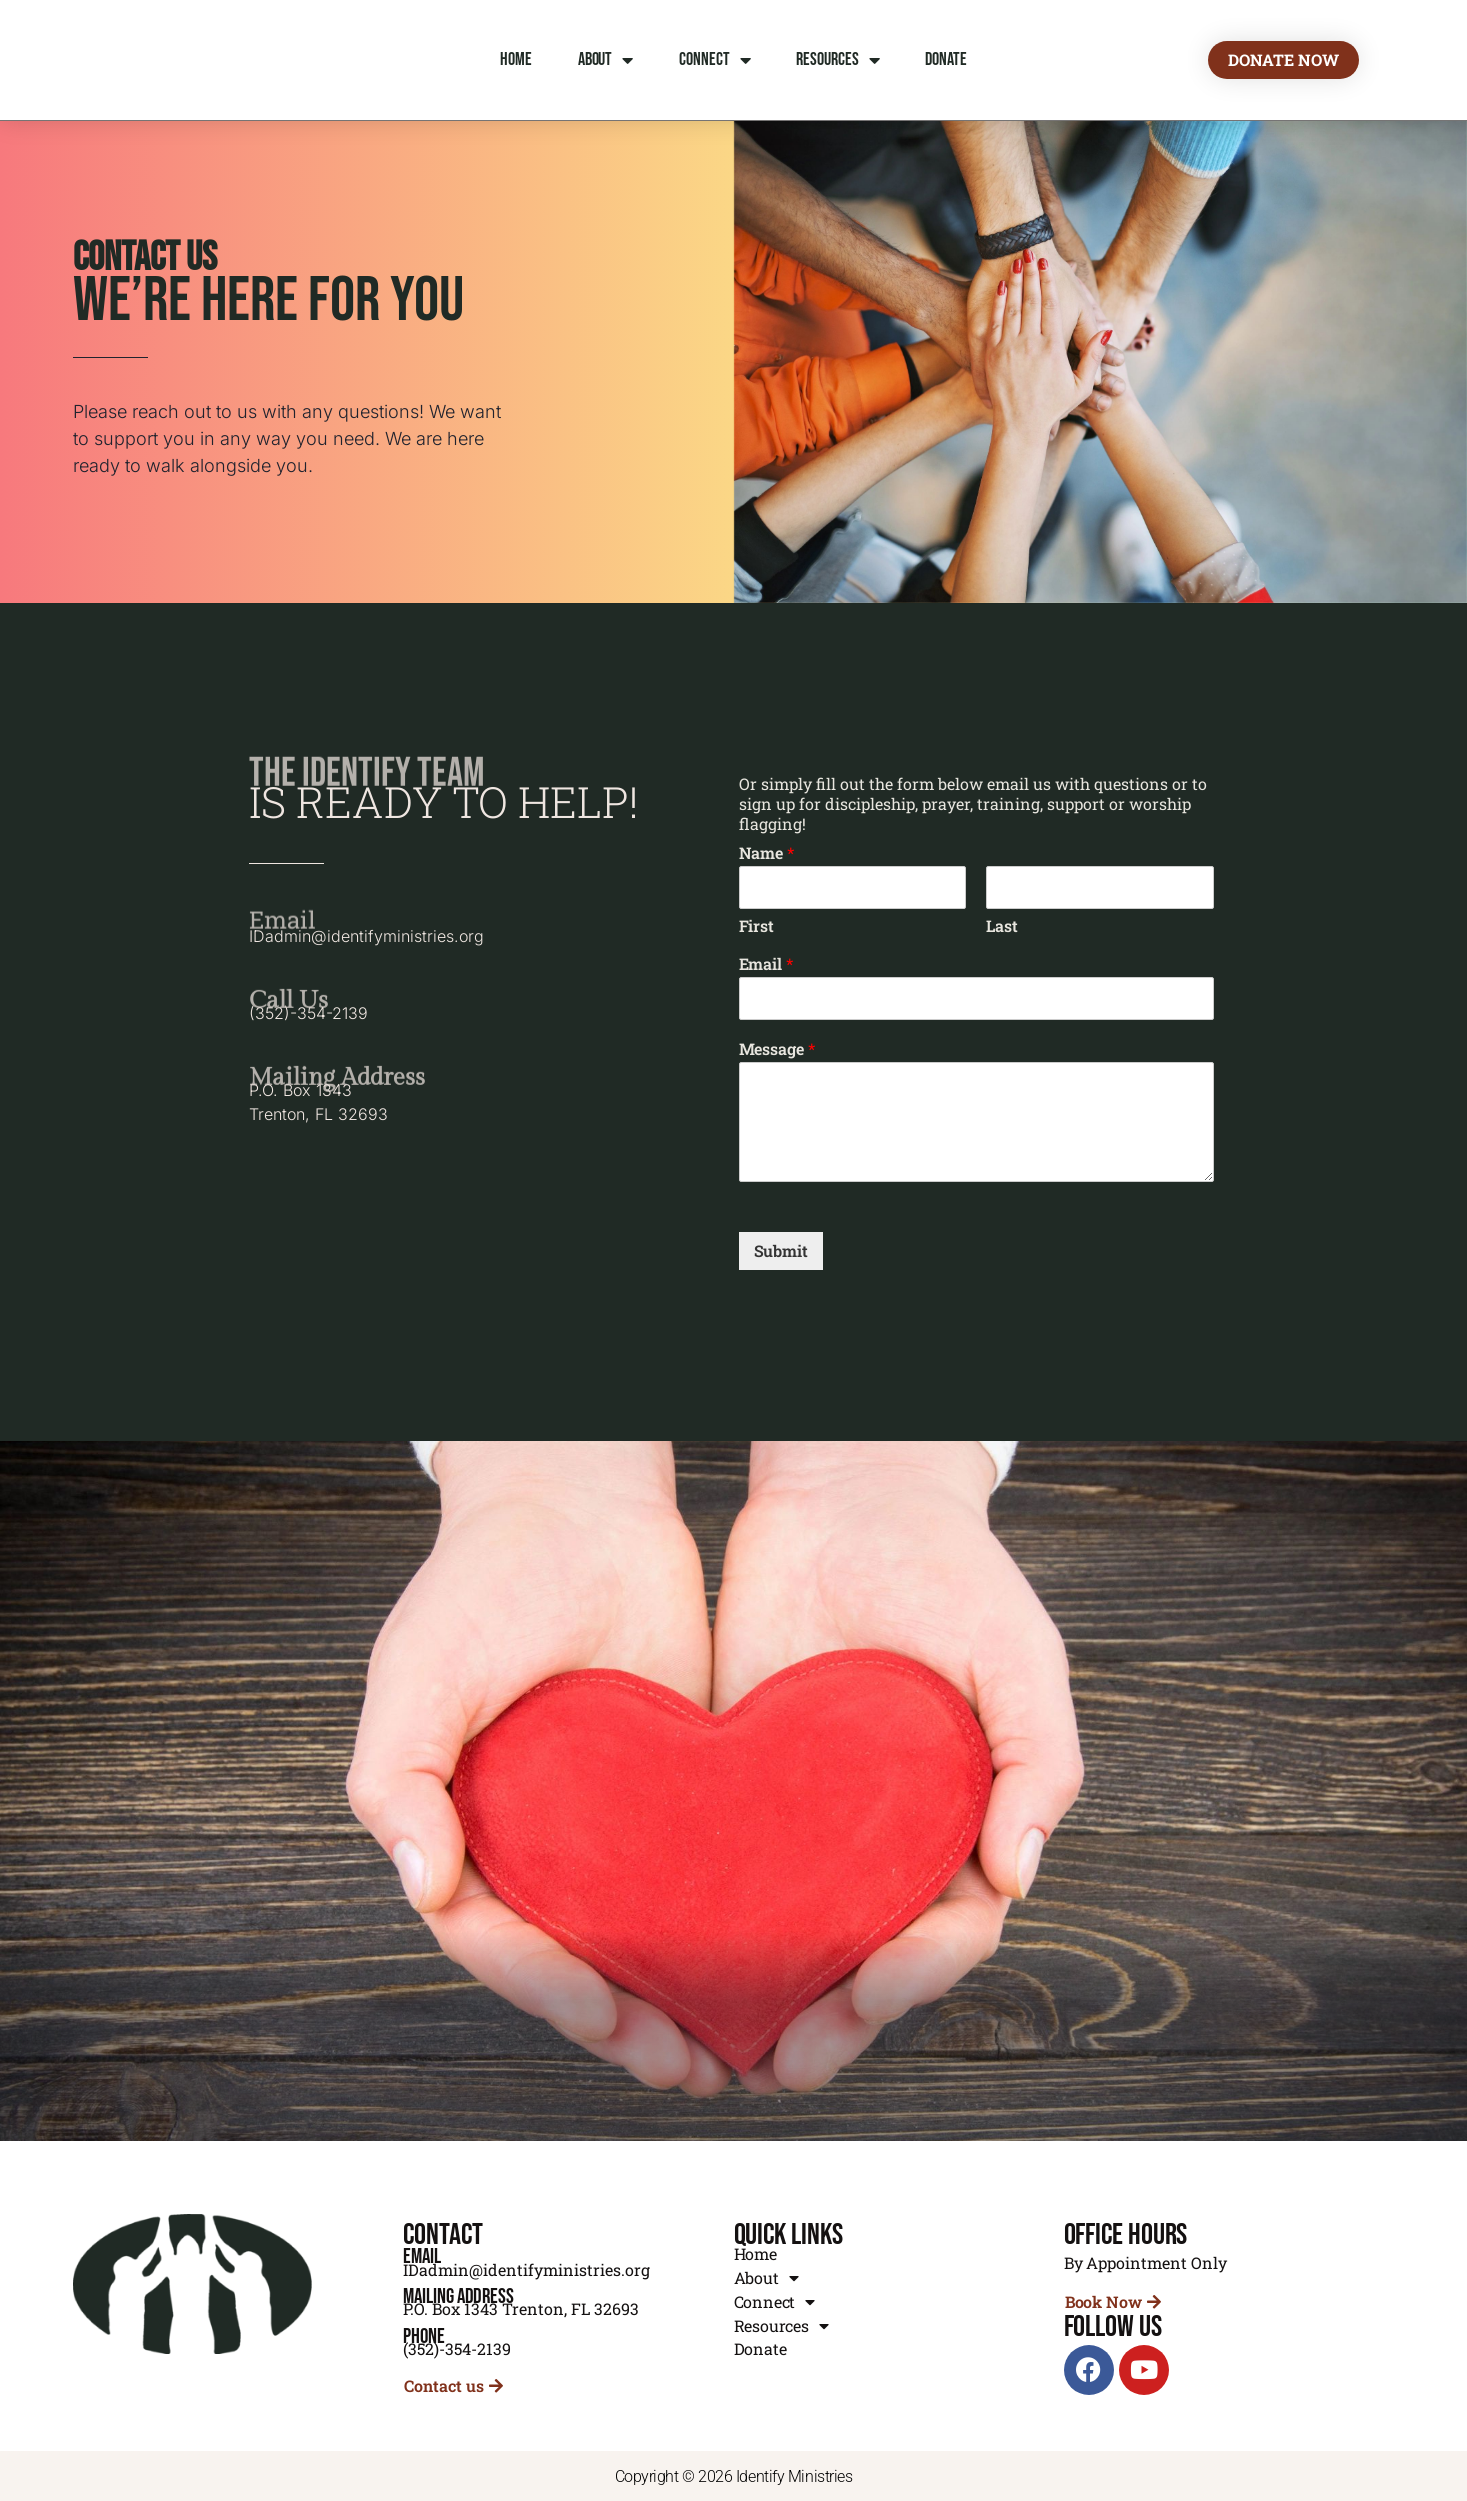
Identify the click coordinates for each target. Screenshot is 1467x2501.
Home (516, 59)
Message (777, 1049)
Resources (837, 60)
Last (1002, 925)
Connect (714, 60)
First (757, 925)
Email (766, 964)
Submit (781, 1250)
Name (767, 853)
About (605, 60)
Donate (945, 59)
